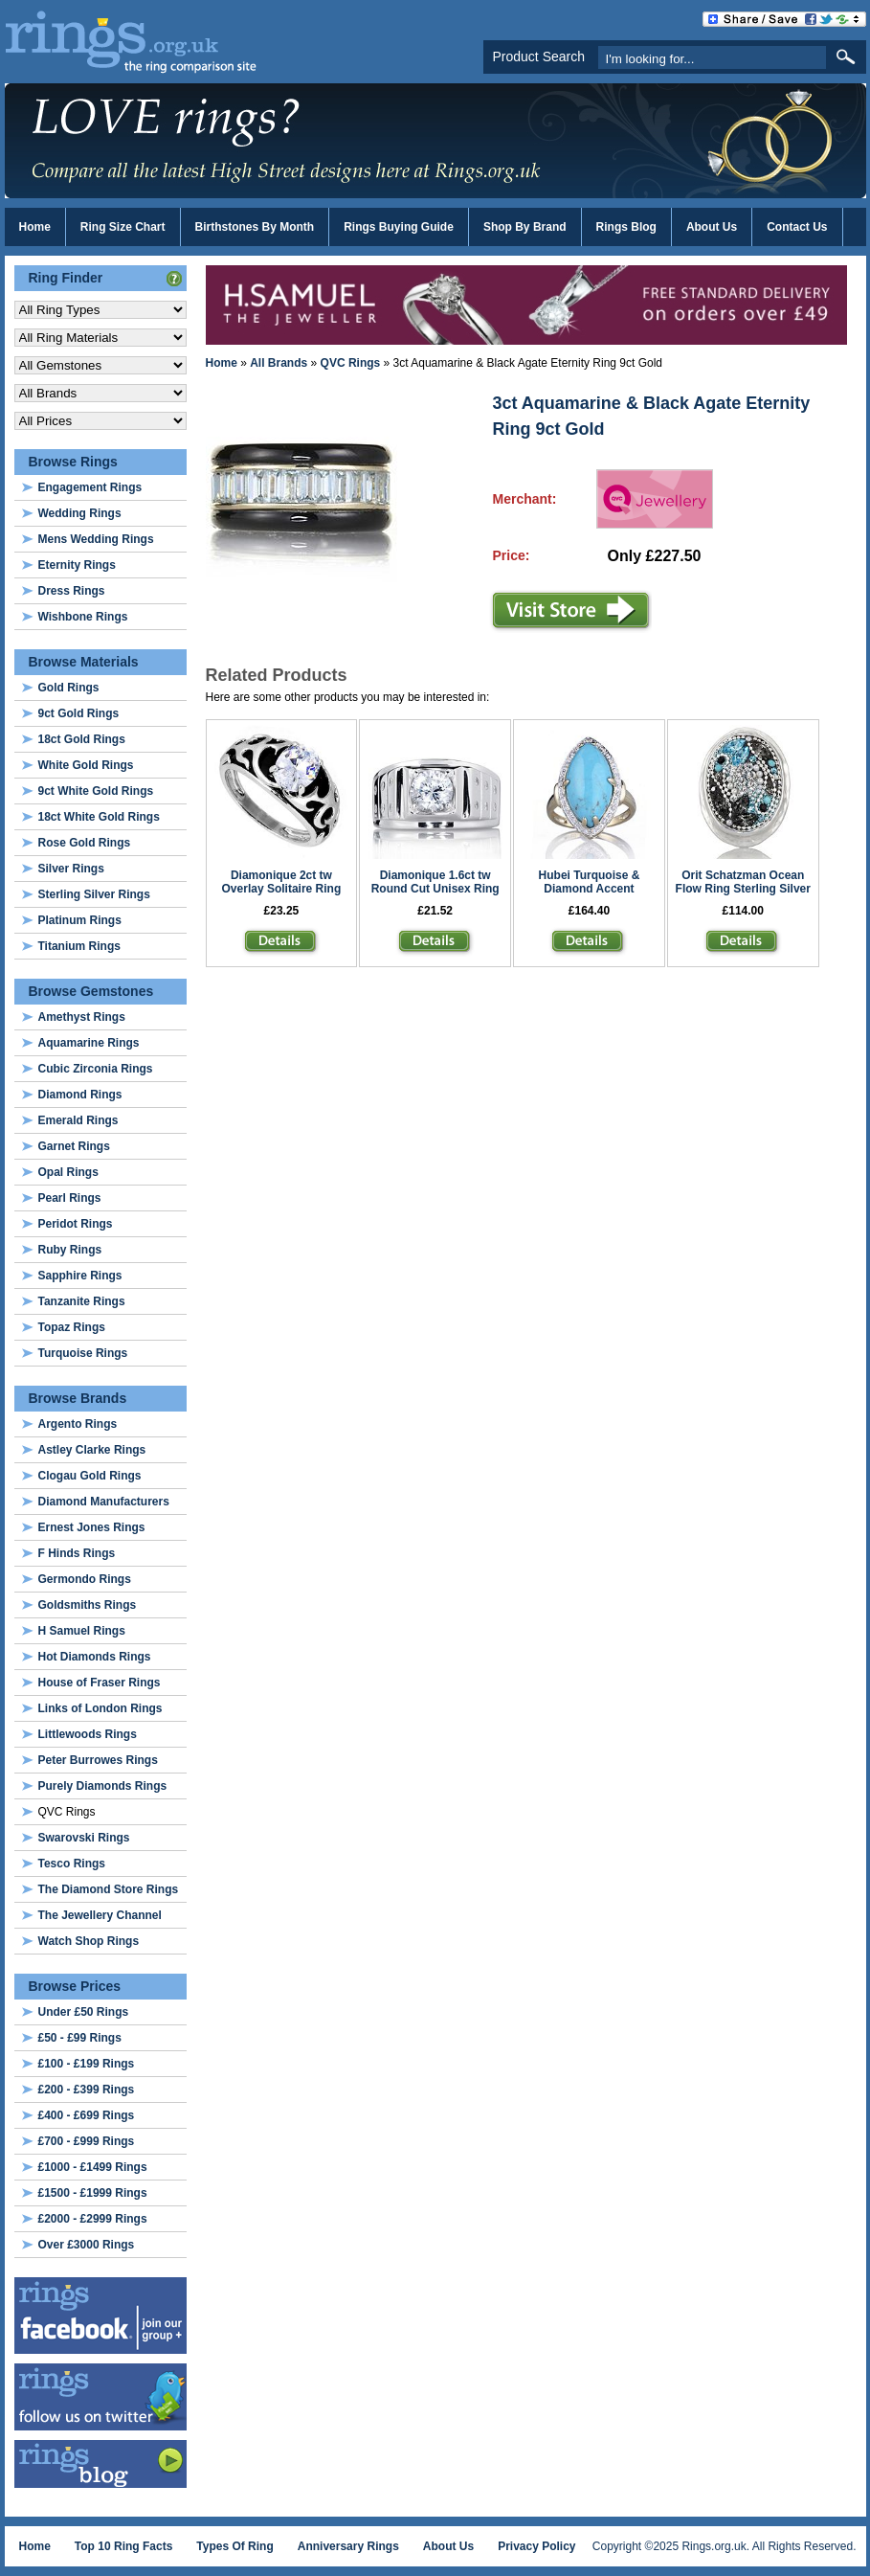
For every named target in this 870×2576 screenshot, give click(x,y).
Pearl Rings (69, 1198)
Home (35, 227)
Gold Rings (69, 687)
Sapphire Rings (80, 1275)
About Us (711, 227)
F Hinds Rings (77, 1553)
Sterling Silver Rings (94, 894)
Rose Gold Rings (84, 842)
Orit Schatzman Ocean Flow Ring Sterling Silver (743, 882)
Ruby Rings (70, 1249)
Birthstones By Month (255, 227)
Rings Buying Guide (399, 227)
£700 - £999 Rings (86, 2141)
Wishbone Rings (83, 616)
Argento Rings (78, 1424)
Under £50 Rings (83, 2012)
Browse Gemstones (91, 991)
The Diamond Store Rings (108, 1889)
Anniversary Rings (348, 2546)
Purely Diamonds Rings (102, 1786)
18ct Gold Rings (81, 739)
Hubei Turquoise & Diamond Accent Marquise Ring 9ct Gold (588, 889)
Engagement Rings (90, 487)
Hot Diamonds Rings (94, 1656)
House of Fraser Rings (99, 1682)
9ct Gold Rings (79, 713)
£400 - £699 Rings (86, 2115)
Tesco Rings (71, 1863)
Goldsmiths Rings (87, 1605)
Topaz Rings (71, 1327)
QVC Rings (351, 363)
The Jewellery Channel (100, 1915)
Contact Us (797, 227)
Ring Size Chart (123, 227)
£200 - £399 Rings (86, 2089)
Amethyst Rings (81, 1017)
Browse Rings (73, 461)
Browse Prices (75, 1986)
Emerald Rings (78, 1120)
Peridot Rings (75, 1224)
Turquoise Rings (83, 1353)
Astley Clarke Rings (92, 1450)
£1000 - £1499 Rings (92, 2167)
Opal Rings (68, 1172)
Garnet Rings (74, 1146)
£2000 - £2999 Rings (92, 2219)
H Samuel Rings (81, 1631)
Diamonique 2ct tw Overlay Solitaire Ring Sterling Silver (282, 889)
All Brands (278, 363)
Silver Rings (71, 868)
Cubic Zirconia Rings (95, 1068)
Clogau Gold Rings (90, 1475)
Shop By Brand (525, 227)
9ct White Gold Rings (96, 791)
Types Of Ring (234, 2546)
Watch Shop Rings (89, 1941)
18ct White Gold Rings (99, 817)
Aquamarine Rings (89, 1043)
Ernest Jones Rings (91, 1527)
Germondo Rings (84, 1579)
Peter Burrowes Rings (98, 1760)
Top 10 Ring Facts (123, 2546)
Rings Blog (626, 227)
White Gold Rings (86, 765)
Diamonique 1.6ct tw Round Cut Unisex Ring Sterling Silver (435, 889)
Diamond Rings (80, 1094)
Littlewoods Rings (87, 1734)
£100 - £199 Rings (86, 2063)
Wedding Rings (80, 513)
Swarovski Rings (84, 1837)
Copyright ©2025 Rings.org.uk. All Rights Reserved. (724, 2546)
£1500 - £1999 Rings (92, 2193)
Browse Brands (78, 1398)
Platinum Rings (80, 920)
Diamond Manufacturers (103, 1501)
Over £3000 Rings (86, 2244)
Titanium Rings (79, 946)
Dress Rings (71, 591)
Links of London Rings (100, 1708)
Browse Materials (84, 661)
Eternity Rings (77, 565)
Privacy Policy (536, 2546)
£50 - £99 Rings (80, 2038)
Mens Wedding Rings (96, 539)
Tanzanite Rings (81, 1301)
